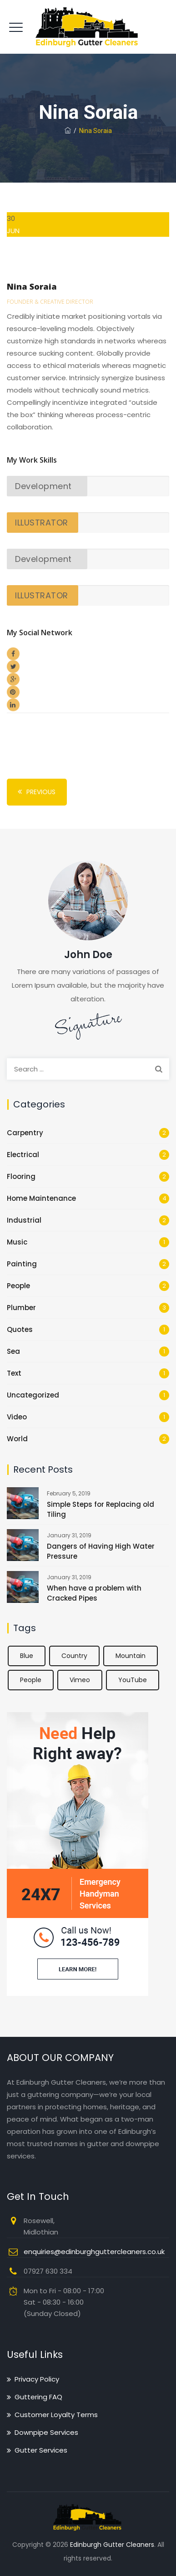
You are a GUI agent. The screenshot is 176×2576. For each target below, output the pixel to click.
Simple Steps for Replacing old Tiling (100, 1509)
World (17, 1439)
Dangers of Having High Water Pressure (101, 1551)
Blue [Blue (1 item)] (26, 1655)
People (18, 1286)
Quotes (20, 1329)
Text (14, 1373)
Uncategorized (33, 1395)
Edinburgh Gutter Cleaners (112, 2544)
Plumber (21, 1307)
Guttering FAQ (38, 2397)
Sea (13, 1351)
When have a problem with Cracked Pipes (94, 1593)
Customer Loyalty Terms (56, 2414)
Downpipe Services (46, 2432)
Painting (22, 1264)
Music (17, 1242)
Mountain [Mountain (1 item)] (131, 1655)
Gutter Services (41, 2450)
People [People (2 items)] (30, 1679)
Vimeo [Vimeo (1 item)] (80, 1679)
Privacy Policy (37, 2379)
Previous (35, 792)
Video (17, 1417)
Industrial (24, 1220)
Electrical (23, 1154)
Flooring (21, 1176)
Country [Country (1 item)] (74, 1655)
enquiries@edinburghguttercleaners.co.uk (94, 2251)
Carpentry (25, 1133)
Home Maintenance (41, 1198)
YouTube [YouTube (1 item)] (132, 1679)
